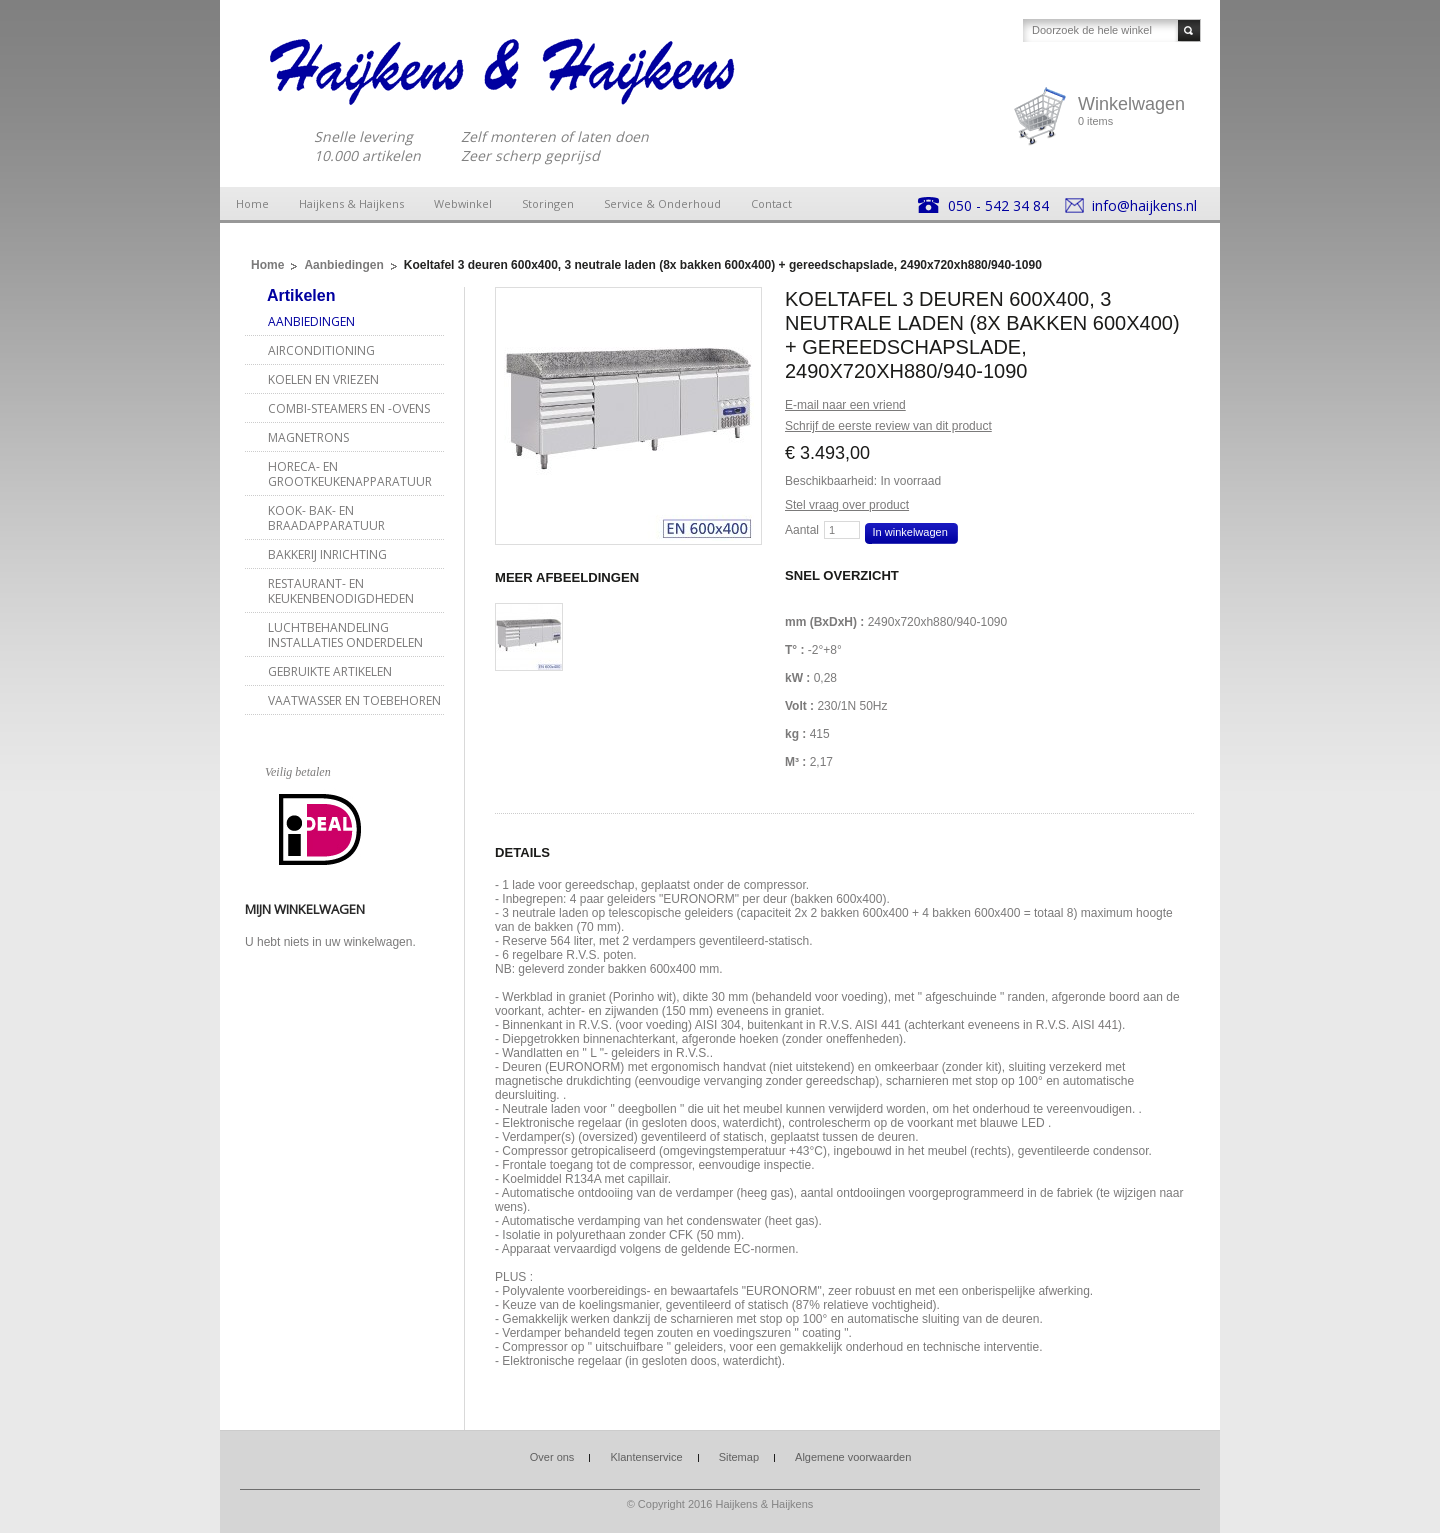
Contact (771, 203)
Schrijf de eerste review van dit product (888, 426)
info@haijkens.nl (1144, 205)
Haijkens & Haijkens (351, 203)
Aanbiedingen (343, 265)
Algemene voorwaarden (853, 1457)
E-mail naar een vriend (845, 405)
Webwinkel (463, 203)
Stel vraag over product (847, 505)
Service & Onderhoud (662, 203)
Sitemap (739, 1457)
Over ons (552, 1457)
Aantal (802, 530)
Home (252, 203)
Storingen (548, 203)
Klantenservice (646, 1457)
